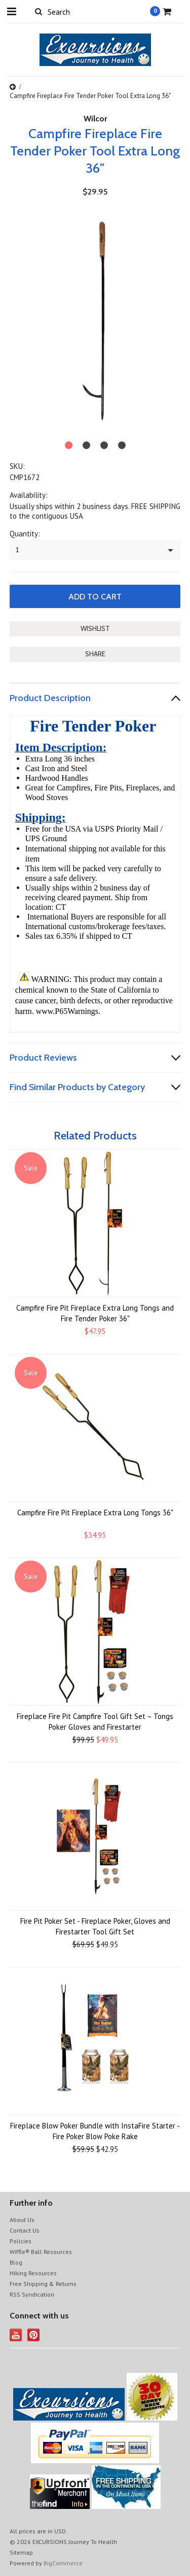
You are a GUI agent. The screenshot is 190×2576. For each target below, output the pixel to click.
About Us (22, 2219)
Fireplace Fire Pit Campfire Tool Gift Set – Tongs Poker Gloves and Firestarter (95, 1721)
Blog (16, 2262)
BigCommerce (63, 2563)
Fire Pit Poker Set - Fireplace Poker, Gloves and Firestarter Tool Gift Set (95, 1926)
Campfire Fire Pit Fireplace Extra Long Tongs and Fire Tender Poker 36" (95, 1313)
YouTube (16, 2335)
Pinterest (33, 2335)
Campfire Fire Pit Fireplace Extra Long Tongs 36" (95, 1512)
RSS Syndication (32, 2294)
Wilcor (95, 118)
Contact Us (25, 2230)
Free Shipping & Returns (43, 2283)
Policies (20, 2241)
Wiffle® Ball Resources (41, 2251)
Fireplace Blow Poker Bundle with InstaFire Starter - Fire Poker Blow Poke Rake (95, 2131)
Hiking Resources (33, 2273)
